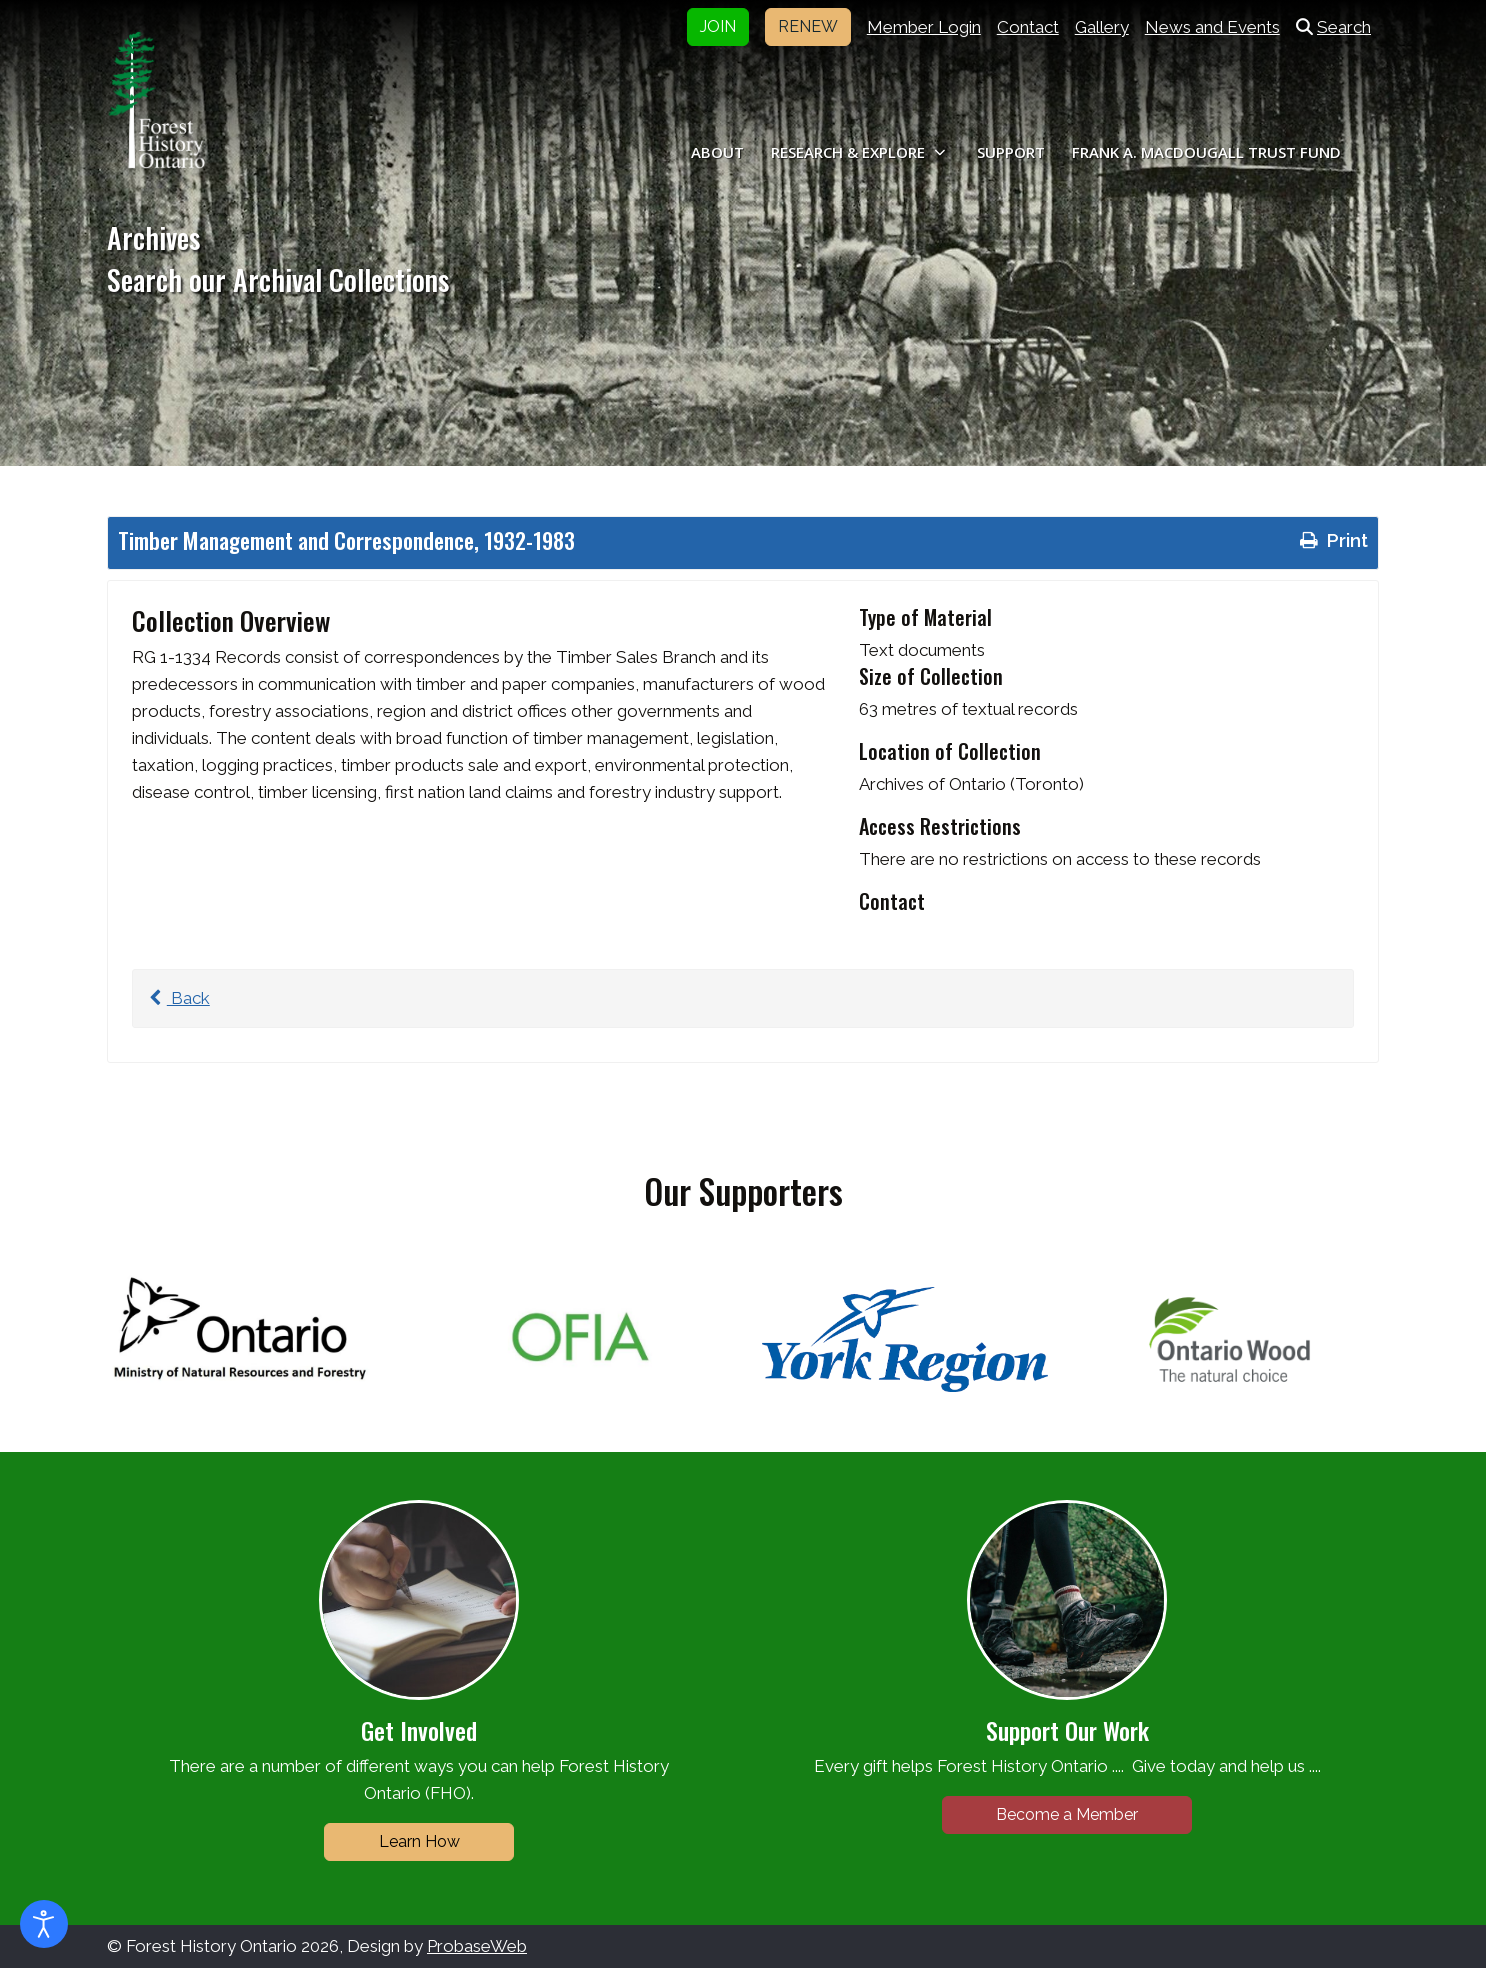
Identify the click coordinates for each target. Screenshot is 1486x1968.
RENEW (808, 26)
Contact (1028, 27)
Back (176, 998)
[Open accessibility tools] (44, 1924)
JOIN (718, 26)
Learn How (419, 1841)
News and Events (1212, 27)
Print (1332, 540)
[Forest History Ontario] (156, 100)
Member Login (924, 27)
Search (1333, 27)
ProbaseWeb (477, 1946)
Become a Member (1067, 1814)
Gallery (1102, 27)
